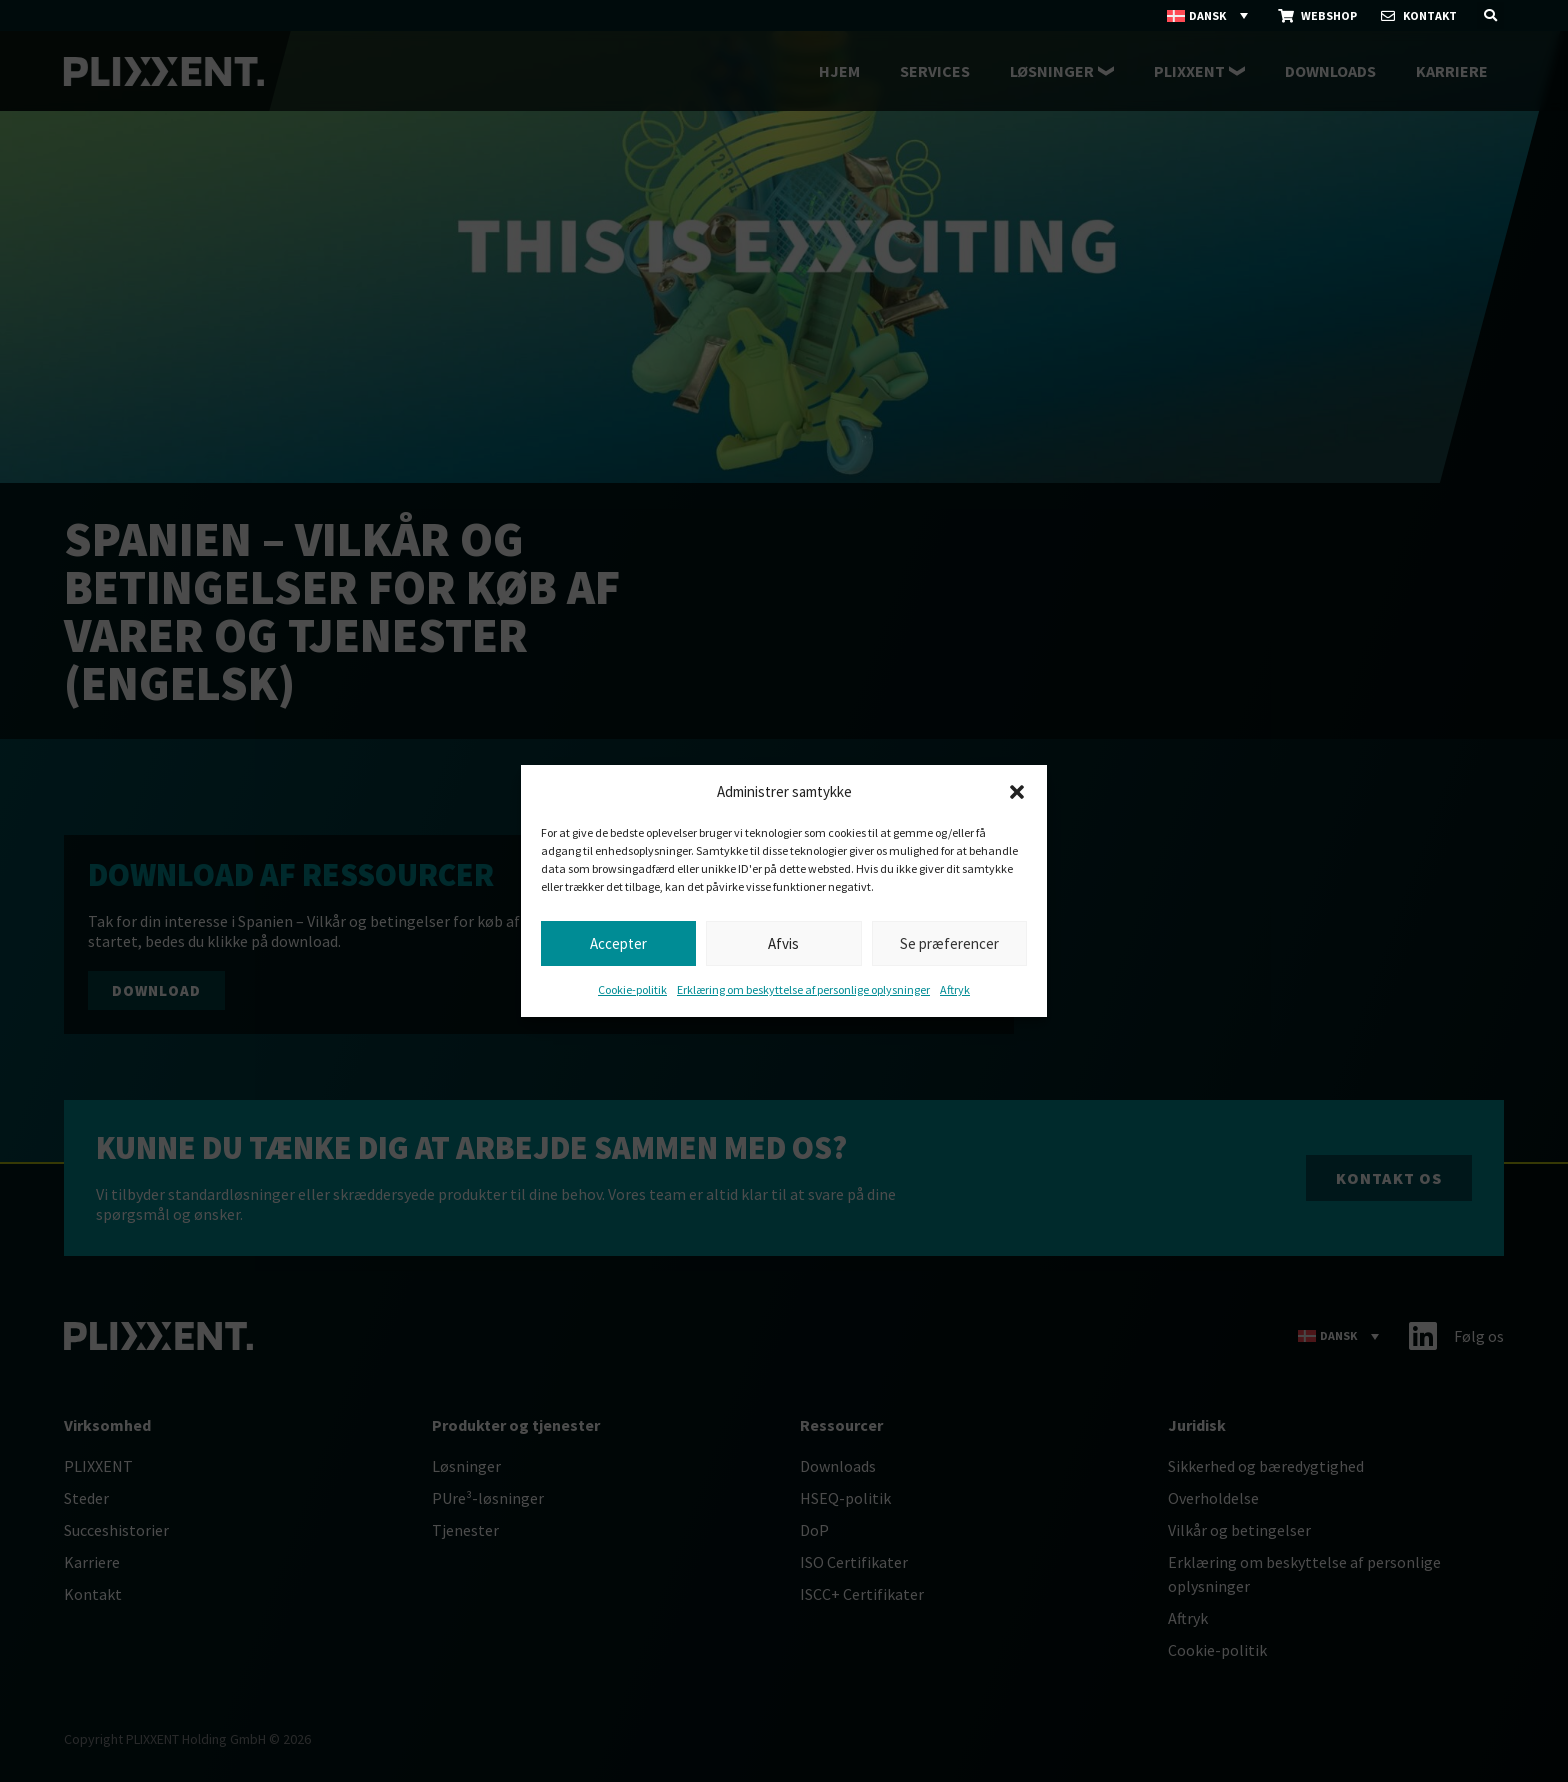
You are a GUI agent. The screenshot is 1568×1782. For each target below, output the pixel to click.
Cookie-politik (632, 989)
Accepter (618, 943)
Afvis (783, 943)
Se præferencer (949, 943)
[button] (1017, 792)
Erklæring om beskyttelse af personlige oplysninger (803, 989)
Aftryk (955, 989)
